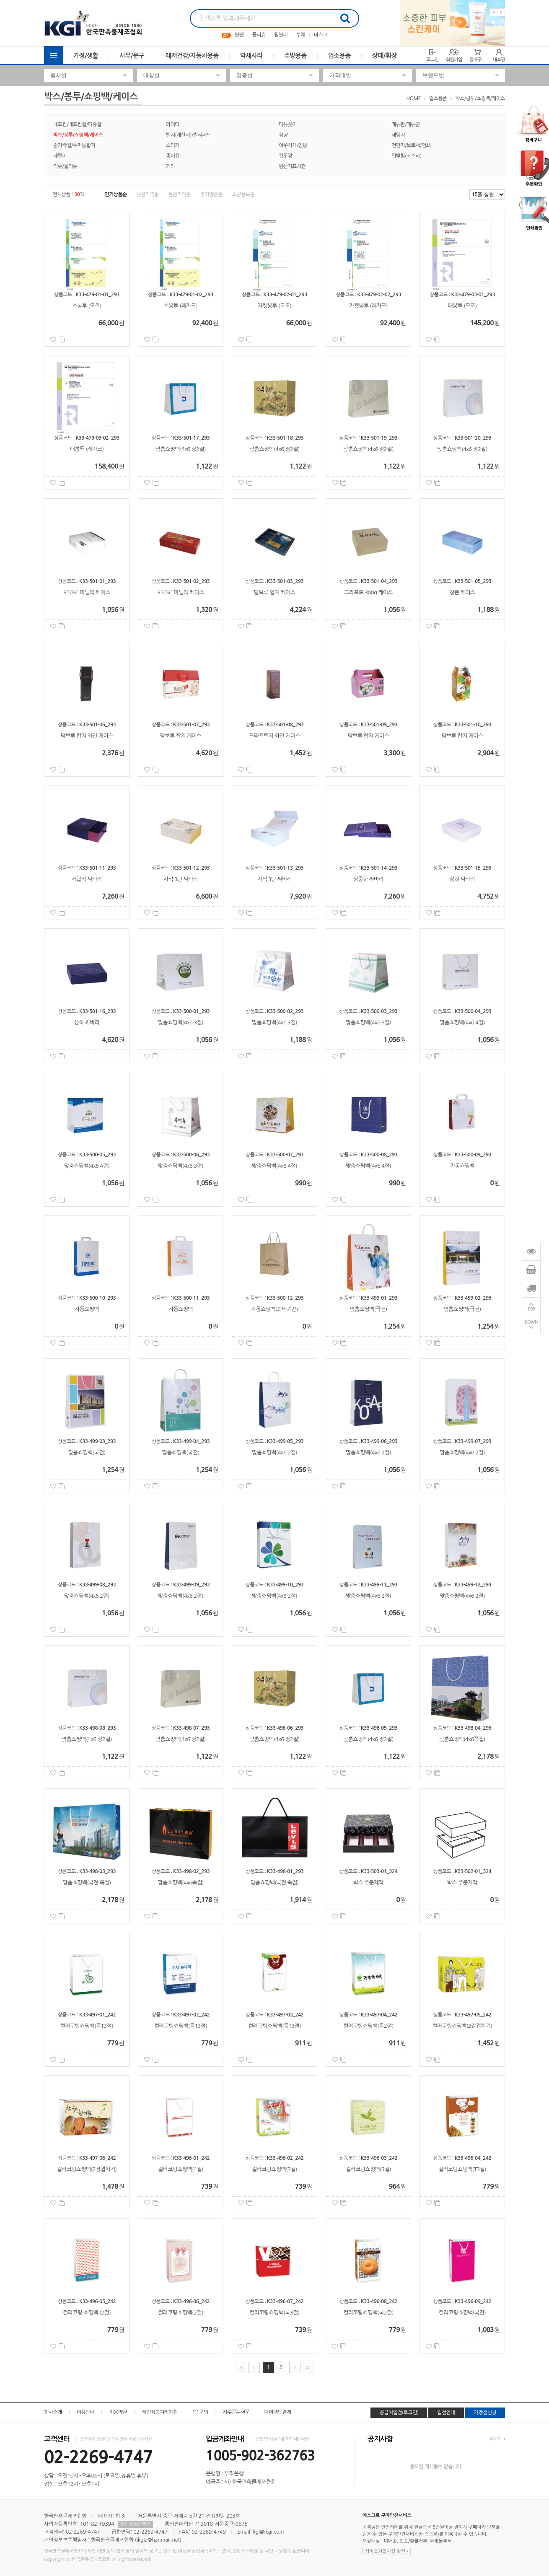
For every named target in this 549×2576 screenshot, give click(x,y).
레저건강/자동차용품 (192, 55)
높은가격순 (179, 194)
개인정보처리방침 (159, 2412)
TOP (531, 1309)
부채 (300, 34)
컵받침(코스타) (406, 155)
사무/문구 (131, 55)
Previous (493, 12)
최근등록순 (243, 194)
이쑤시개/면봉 (293, 145)
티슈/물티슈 (65, 166)
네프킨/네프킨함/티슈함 (77, 124)
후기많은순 (211, 194)
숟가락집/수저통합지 (74, 145)
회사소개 (53, 2412)
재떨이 (60, 155)
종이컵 (172, 155)
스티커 (172, 145)
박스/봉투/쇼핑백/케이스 (480, 98)
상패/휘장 (384, 55)
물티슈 (259, 34)
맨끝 (307, 2367)
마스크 (320, 34)
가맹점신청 (485, 2412)
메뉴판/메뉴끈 (405, 124)
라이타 (172, 124)
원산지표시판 (292, 166)
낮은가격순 (147, 194)
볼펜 (239, 34)
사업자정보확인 (135, 2524)
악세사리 (251, 55)
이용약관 (118, 2412)
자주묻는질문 (236, 2412)
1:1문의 (200, 2412)
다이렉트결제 (277, 2412)
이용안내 (86, 2412)
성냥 (283, 134)
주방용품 (295, 55)
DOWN (531, 1322)
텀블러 (280, 34)
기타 (170, 166)
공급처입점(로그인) (398, 2412)
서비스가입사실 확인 (386, 2551)
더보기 (497, 2439)
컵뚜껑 (285, 155)
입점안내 (446, 2412)
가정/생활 (85, 55)
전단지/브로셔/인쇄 (410, 145)
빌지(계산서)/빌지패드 (188, 134)
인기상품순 (115, 194)
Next (501, 12)
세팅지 (398, 134)
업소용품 (339, 55)
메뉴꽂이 (288, 124)
